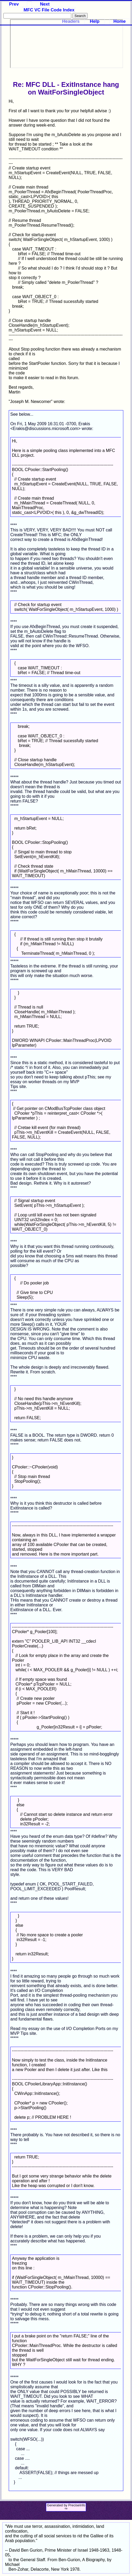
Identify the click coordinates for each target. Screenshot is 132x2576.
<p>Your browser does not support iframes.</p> (66, 43)
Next (44, 4)
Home (120, 21)
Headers (70, 21)
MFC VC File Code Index (48, 9)
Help (94, 21)
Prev (14, 4)
